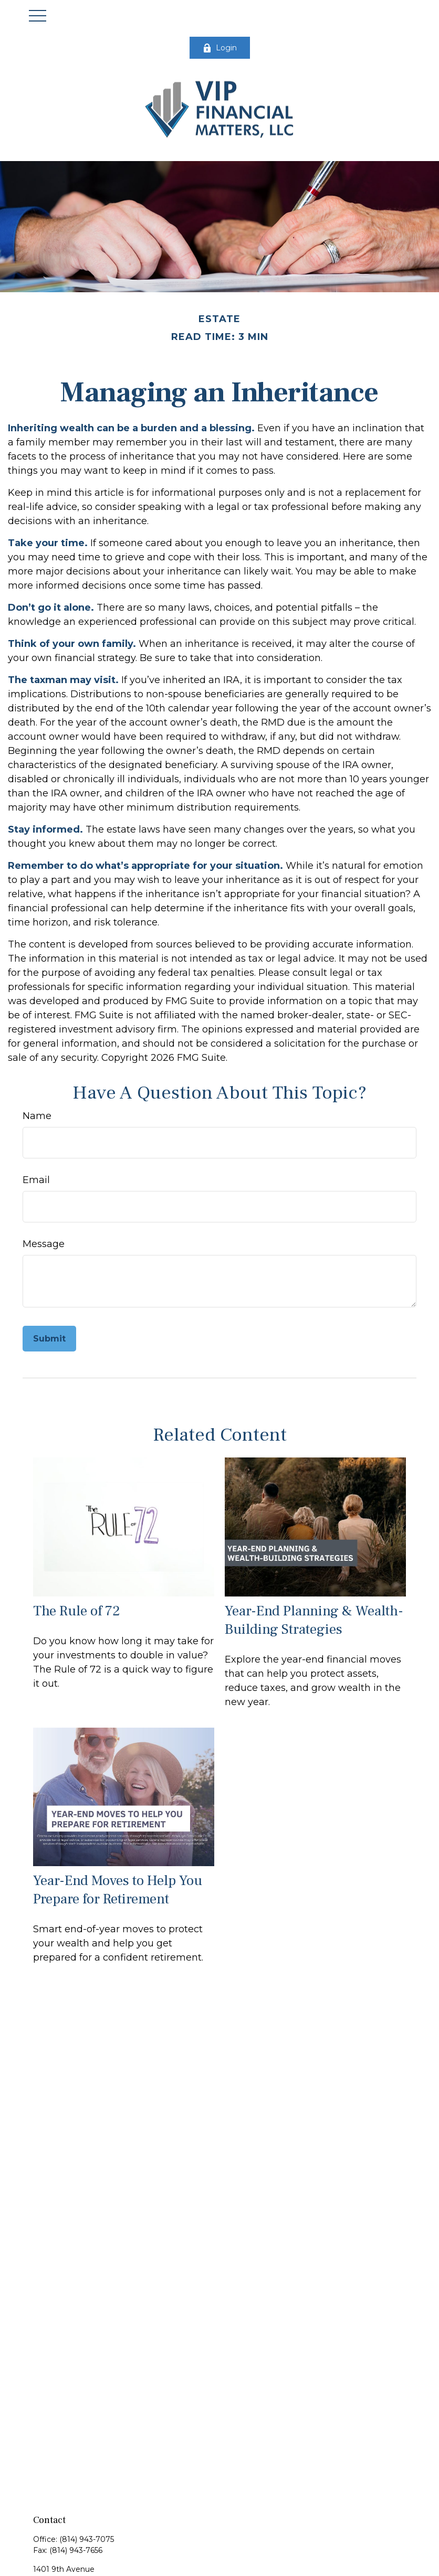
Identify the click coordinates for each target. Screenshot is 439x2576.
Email (36, 1180)
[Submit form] (49, 1338)
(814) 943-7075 (86, 2539)
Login (220, 47)
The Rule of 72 (76, 1611)
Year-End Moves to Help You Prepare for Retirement (117, 1889)
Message (44, 1244)
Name (37, 1116)
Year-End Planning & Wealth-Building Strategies (314, 1620)
